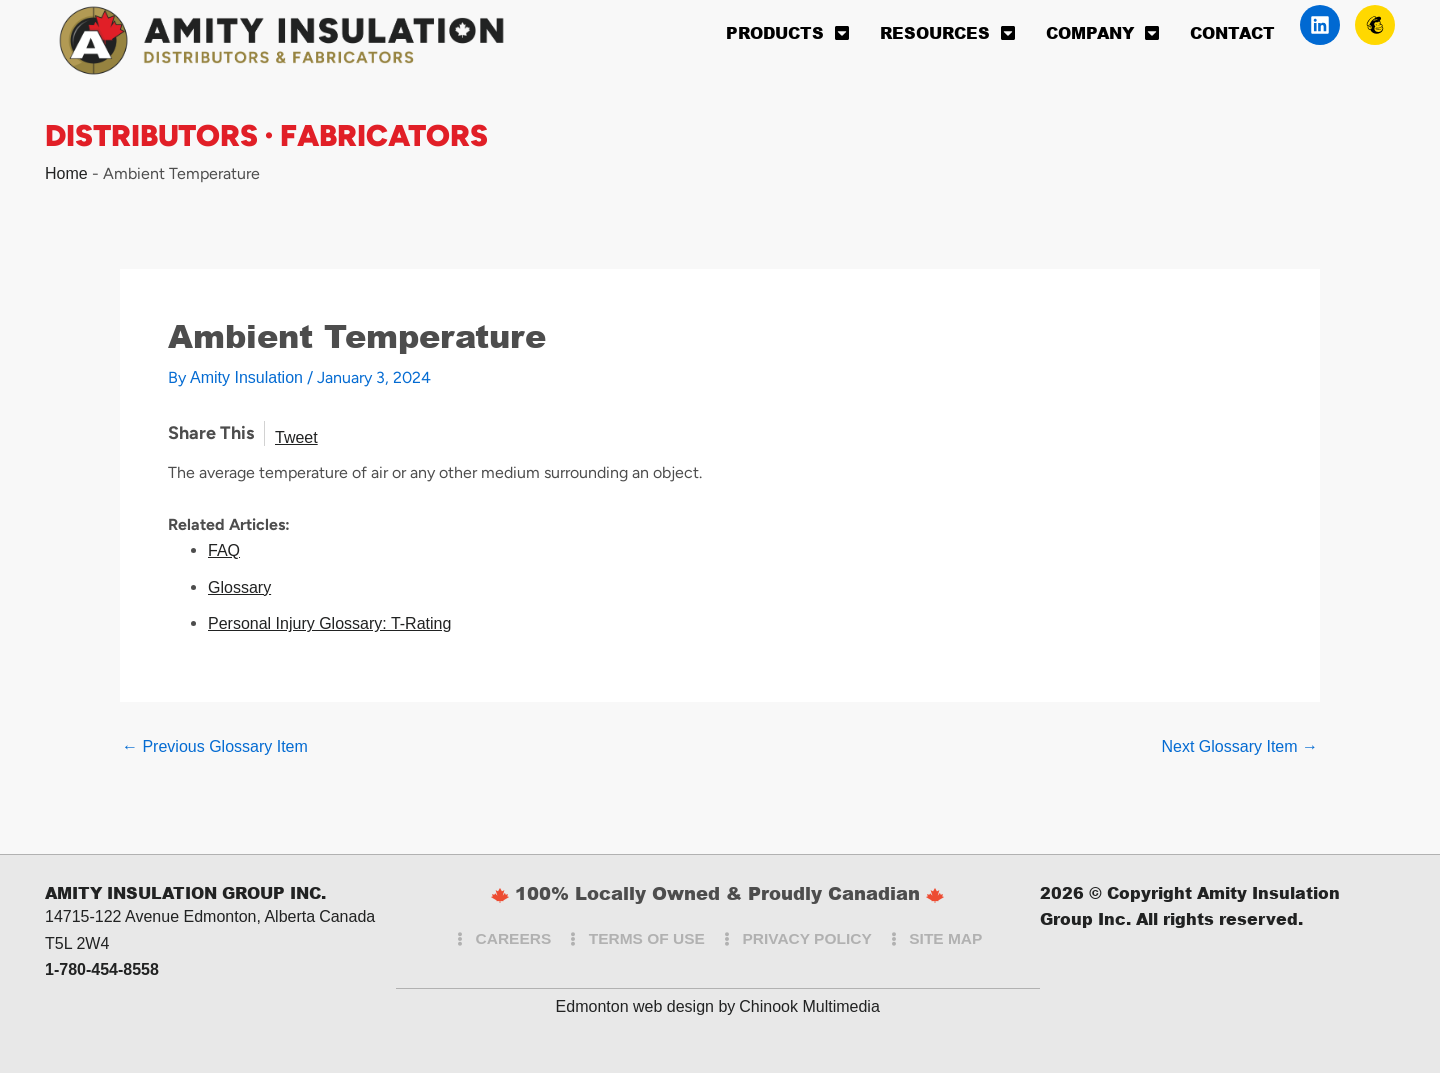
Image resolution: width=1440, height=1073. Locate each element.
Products (788, 33)
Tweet (296, 437)
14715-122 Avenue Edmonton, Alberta (180, 916)
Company (1103, 33)
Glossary (239, 587)
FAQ (224, 550)
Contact (1232, 32)
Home (66, 173)
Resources (948, 33)
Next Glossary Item (1240, 747)
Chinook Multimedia (809, 1006)
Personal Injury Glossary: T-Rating (329, 623)
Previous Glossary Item (215, 747)
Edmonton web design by (646, 1006)
